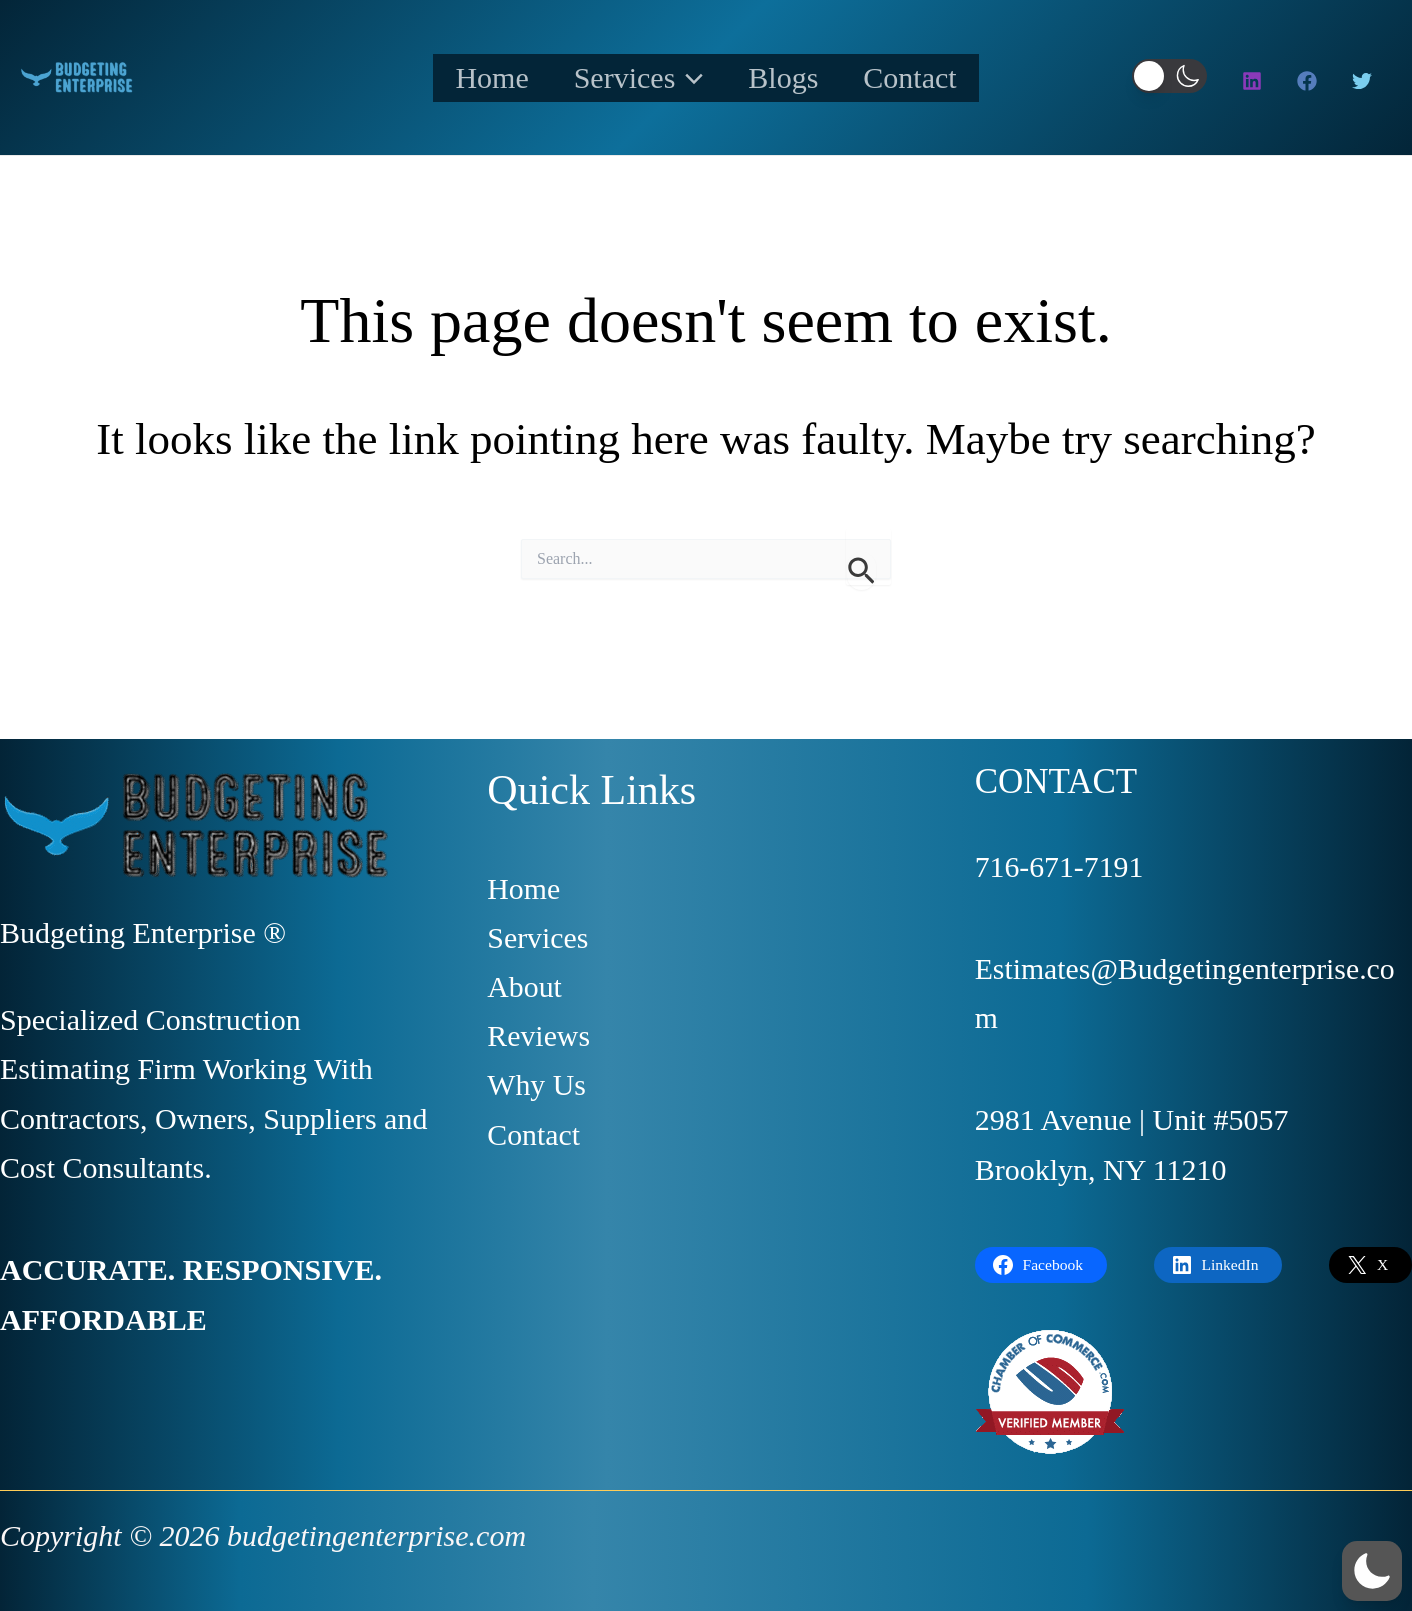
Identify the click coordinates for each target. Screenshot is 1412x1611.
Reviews (538, 1036)
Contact (932, 77)
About (524, 987)
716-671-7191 (1060, 866)
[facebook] (1310, 81)
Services (631, 78)
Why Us (536, 1086)
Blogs (791, 77)
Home (469, 77)
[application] (682, 78)
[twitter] (1365, 81)
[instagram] (1255, 81)
